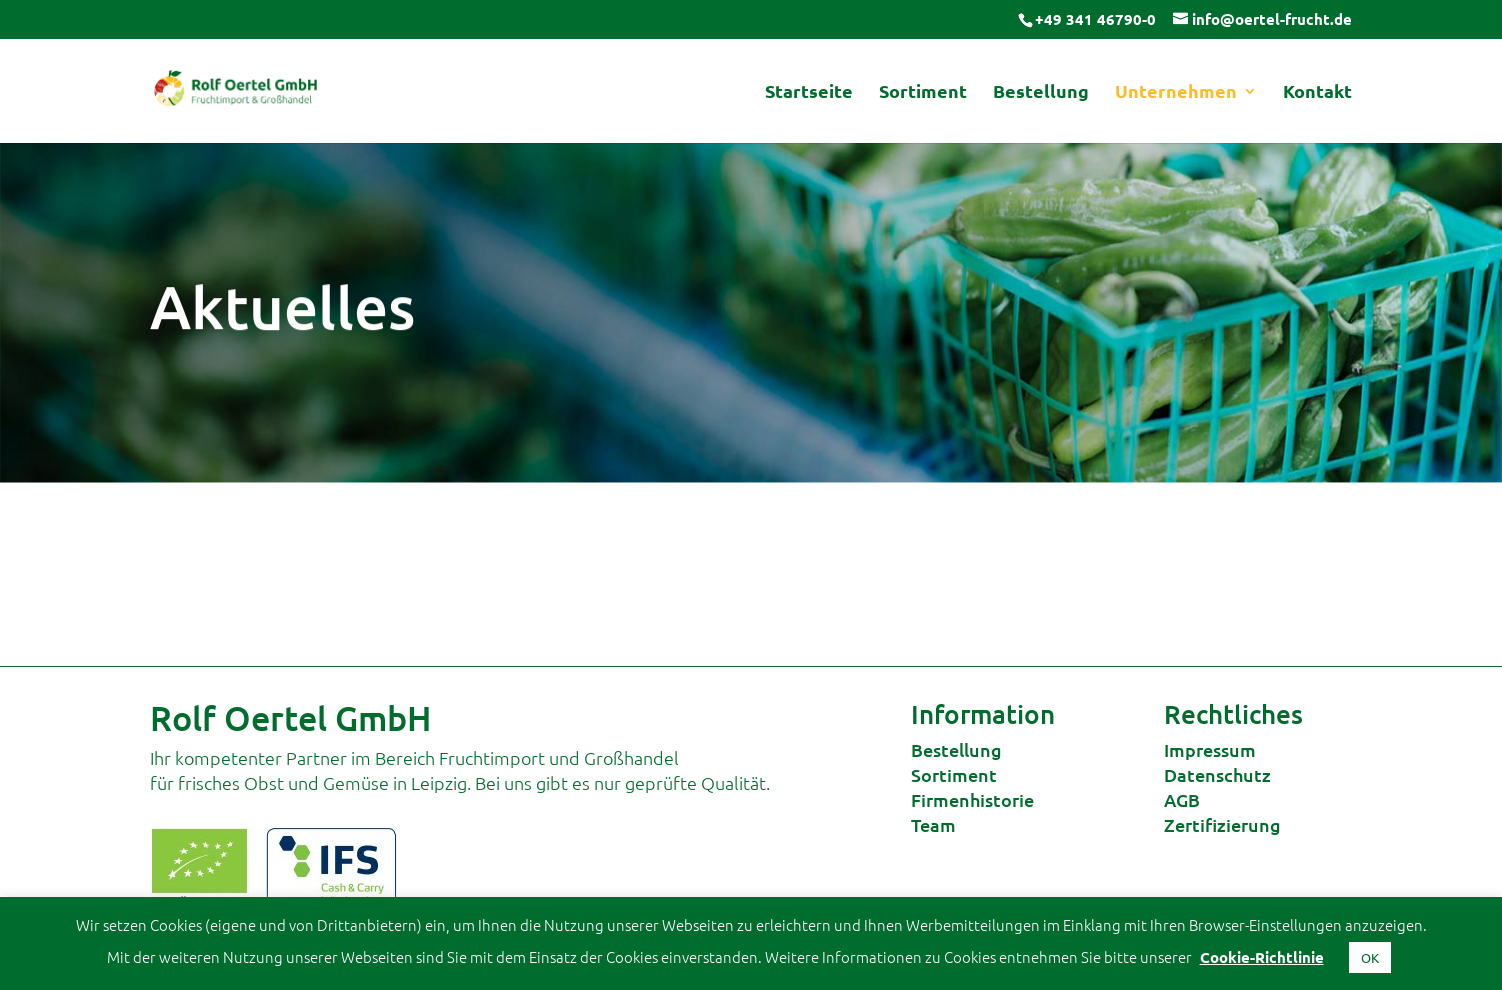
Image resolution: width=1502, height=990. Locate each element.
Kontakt (1317, 93)
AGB (1182, 799)
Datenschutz (1217, 774)
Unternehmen (1176, 93)
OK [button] (1370, 957)
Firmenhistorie (972, 799)
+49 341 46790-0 (1095, 19)
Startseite (809, 93)
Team (933, 824)
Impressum (1210, 749)
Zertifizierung (1222, 824)
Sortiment (923, 93)
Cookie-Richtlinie (1262, 957)
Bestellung (1041, 93)
